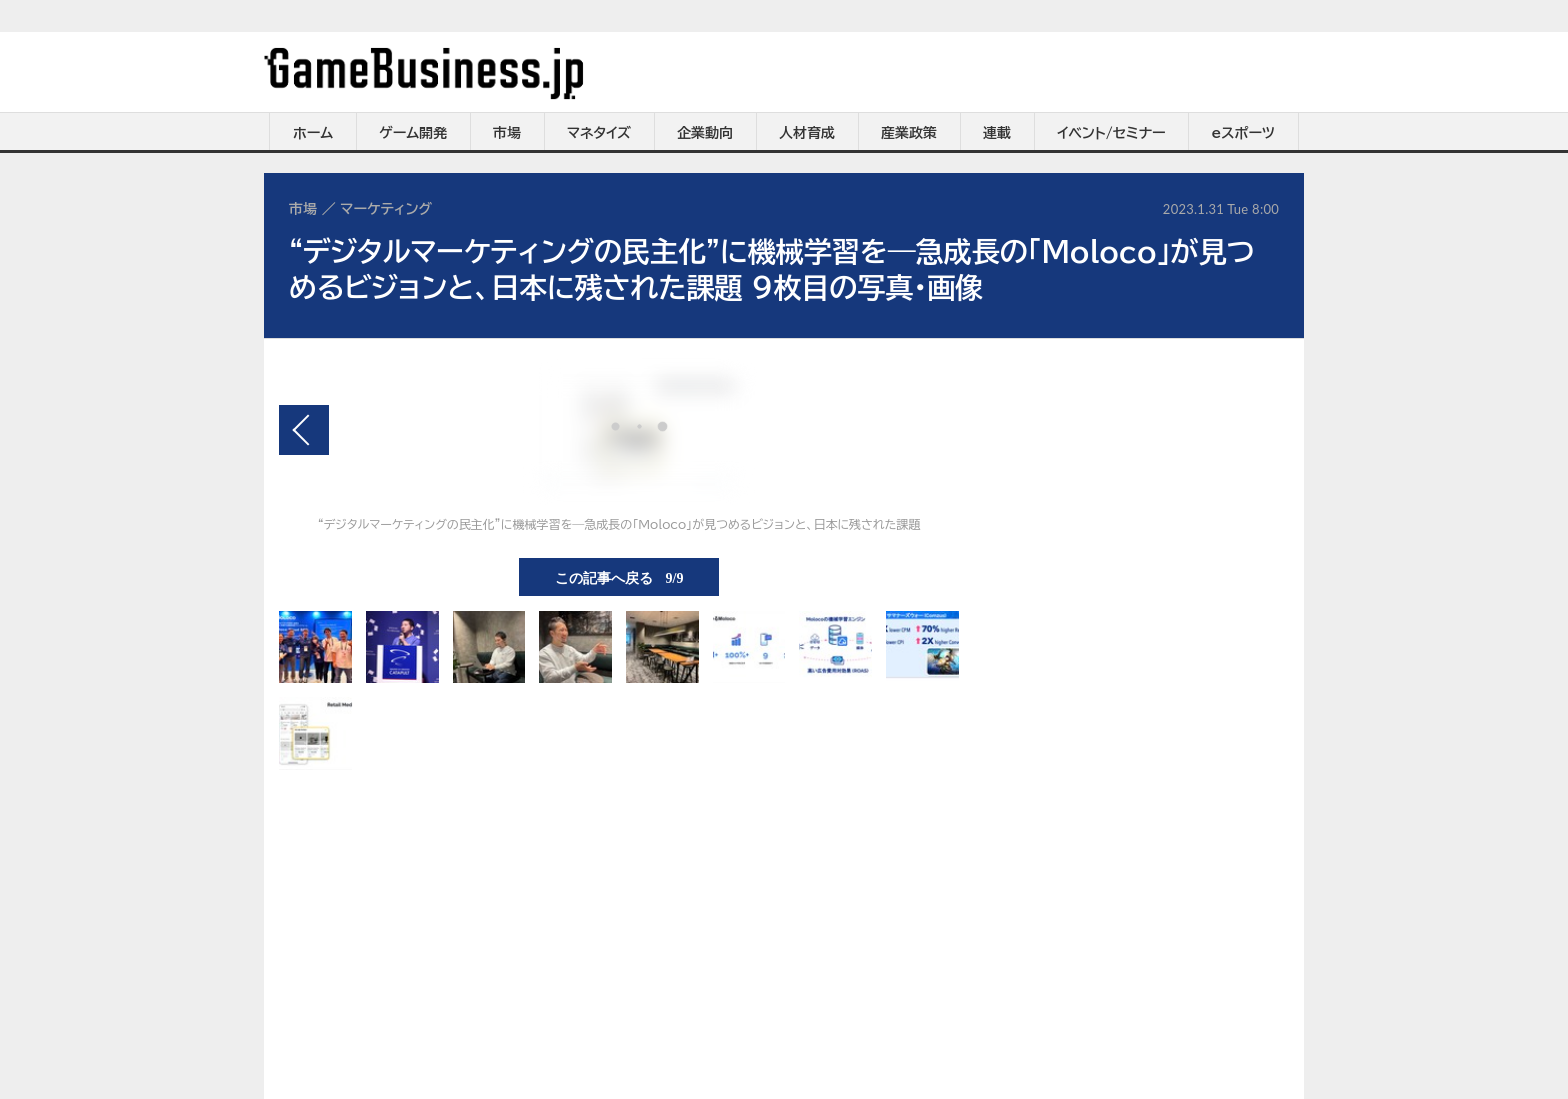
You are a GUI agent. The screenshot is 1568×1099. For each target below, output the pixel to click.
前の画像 (304, 430)
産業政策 (909, 133)
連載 (997, 133)
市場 (507, 133)
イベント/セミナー (1111, 133)
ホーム (313, 133)
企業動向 (705, 133)
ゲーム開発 (413, 133)
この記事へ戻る (619, 577)
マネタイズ (599, 133)
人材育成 (807, 133)
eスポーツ (1243, 133)
